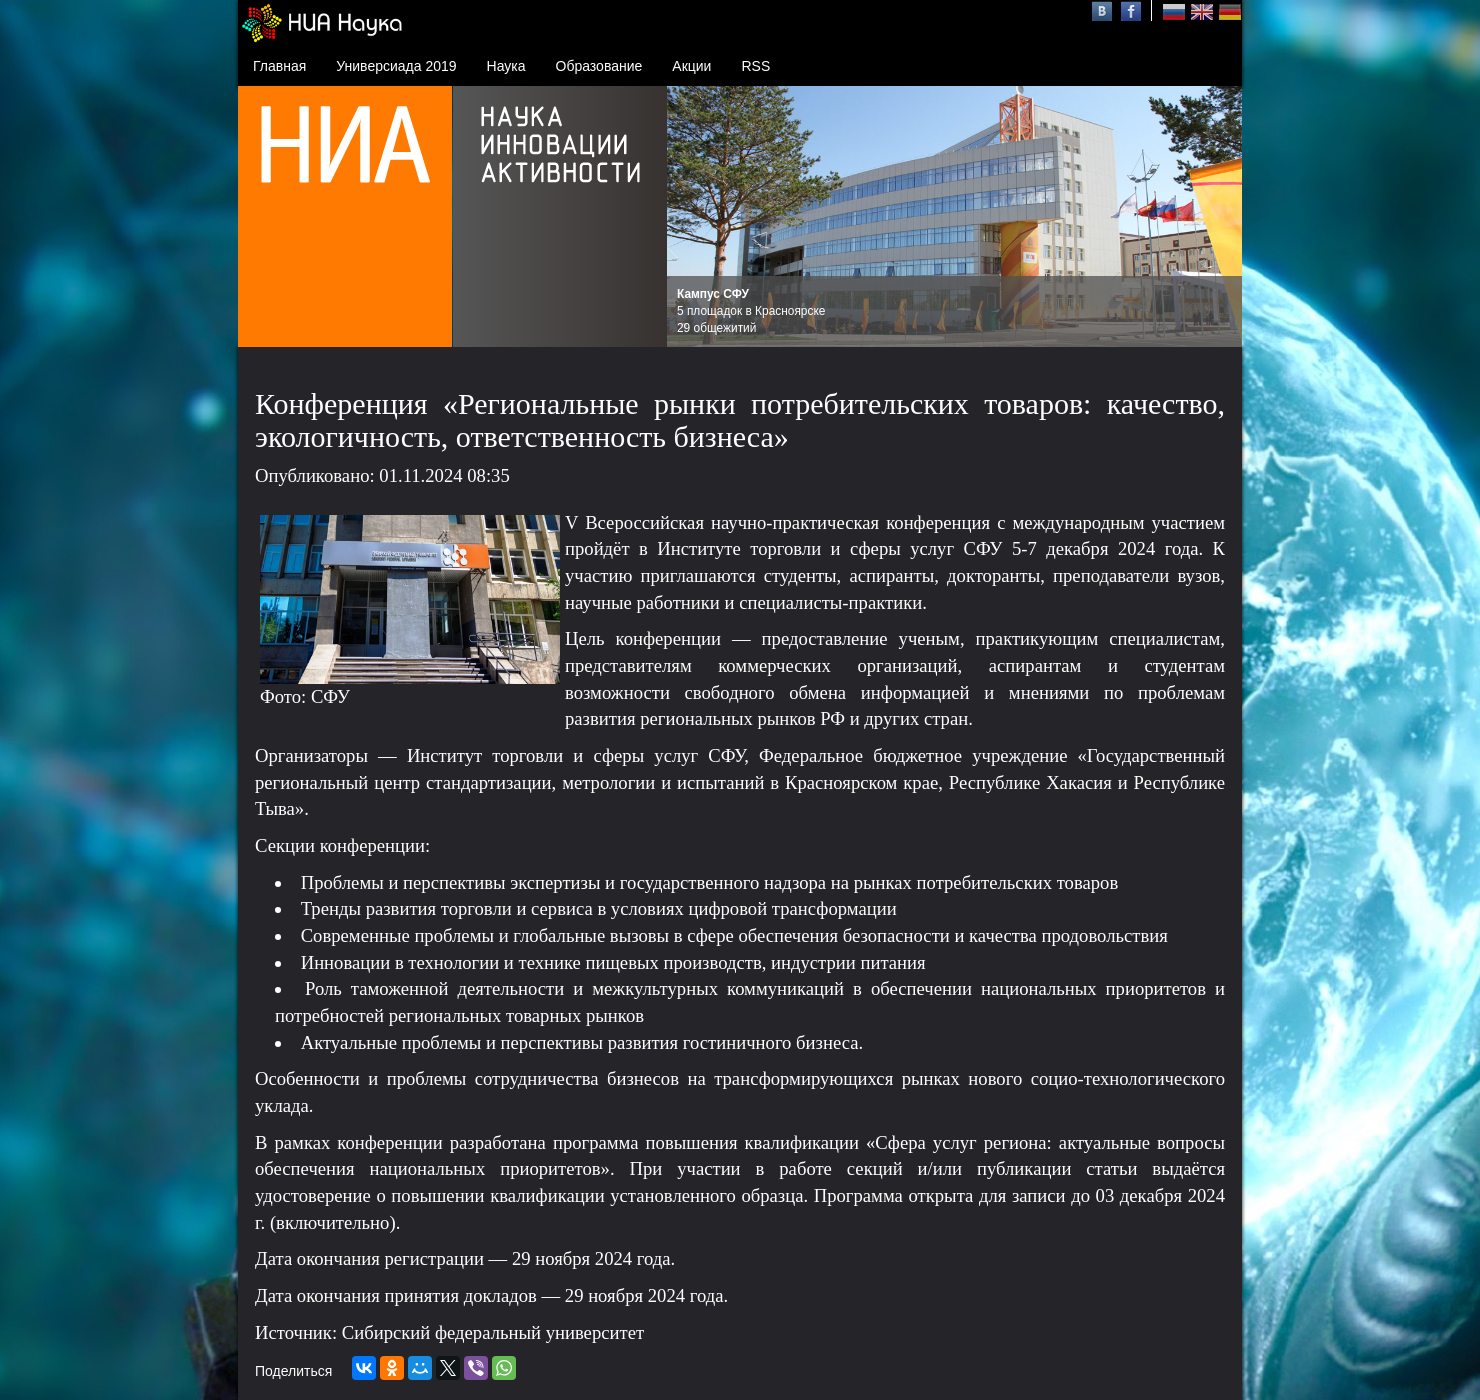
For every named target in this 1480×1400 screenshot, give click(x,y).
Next (1216, 217)
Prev (693, 217)
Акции (691, 66)
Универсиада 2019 (396, 66)
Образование (599, 66)
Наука (506, 66)
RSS (755, 66)
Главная (279, 66)
